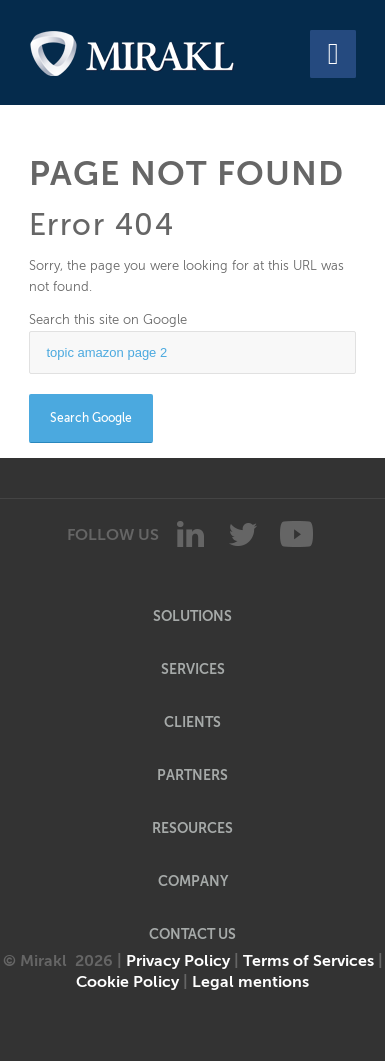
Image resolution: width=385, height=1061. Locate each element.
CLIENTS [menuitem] (192, 722)
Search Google (91, 418)
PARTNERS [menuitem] (192, 775)
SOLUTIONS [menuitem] (192, 616)
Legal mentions (250, 982)
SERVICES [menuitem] (193, 669)
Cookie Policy (127, 982)
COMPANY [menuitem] (193, 881)
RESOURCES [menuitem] (192, 828)
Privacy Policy (178, 961)
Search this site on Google (108, 320)
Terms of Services (308, 961)
